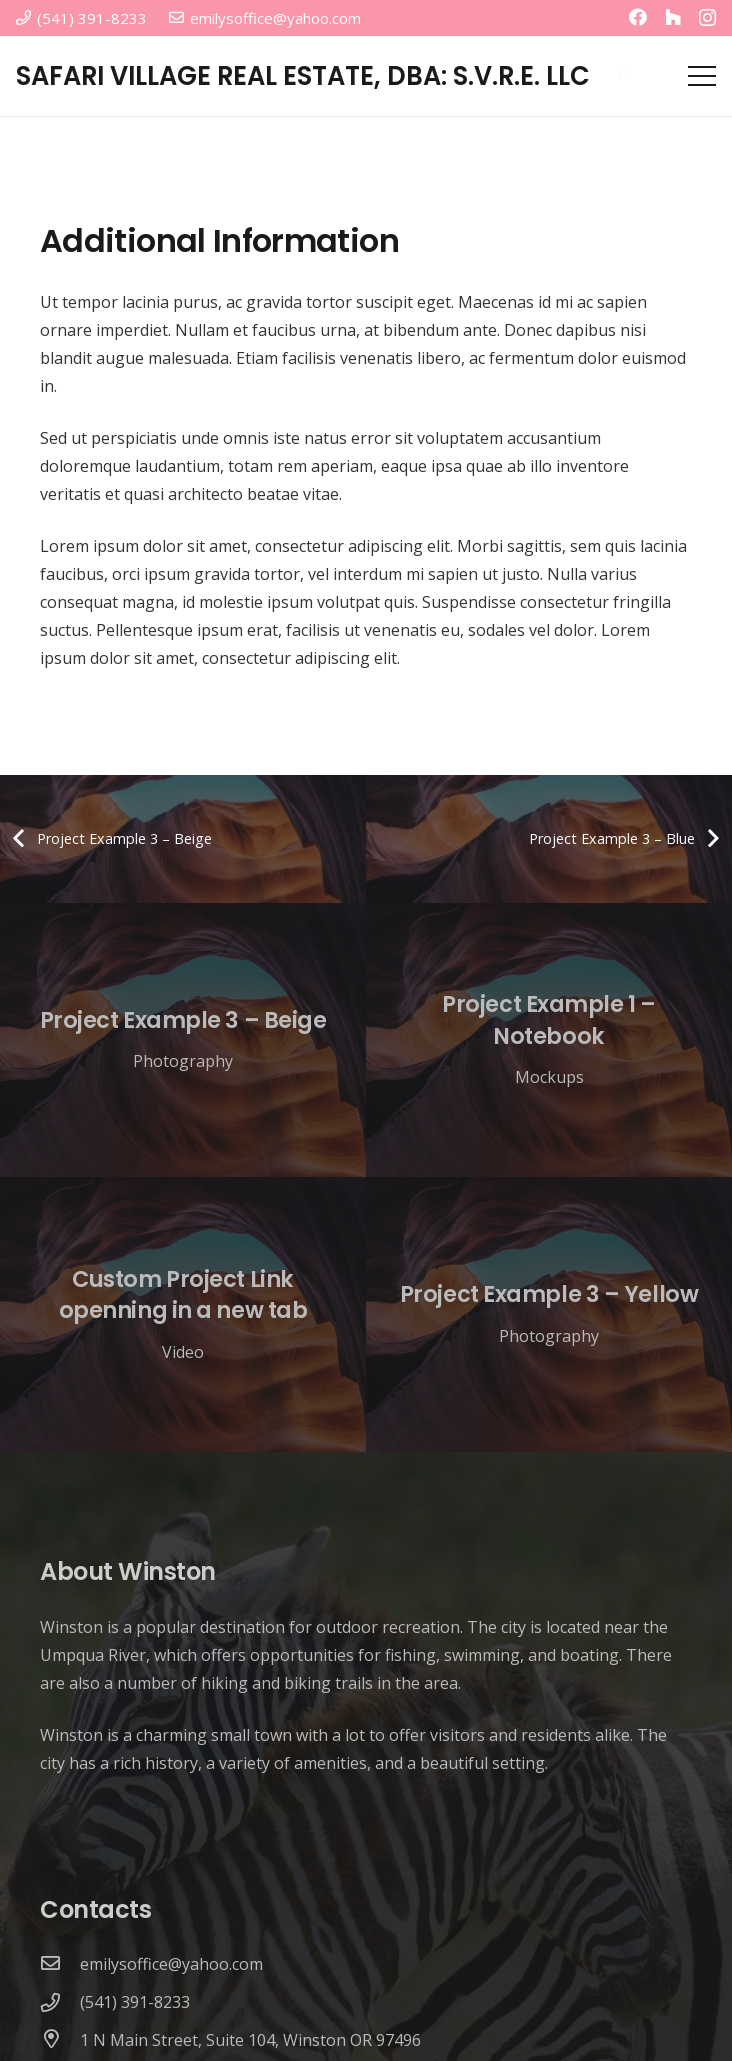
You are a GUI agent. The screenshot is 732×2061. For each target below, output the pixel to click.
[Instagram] (707, 18)
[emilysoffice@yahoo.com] (60, 1964)
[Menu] (702, 76)
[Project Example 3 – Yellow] (549, 1314)
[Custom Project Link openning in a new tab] (183, 1314)
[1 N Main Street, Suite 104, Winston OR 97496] (60, 2040)
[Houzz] (673, 17)
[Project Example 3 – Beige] (183, 1040)
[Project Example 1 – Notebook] (549, 1040)
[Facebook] (638, 17)
